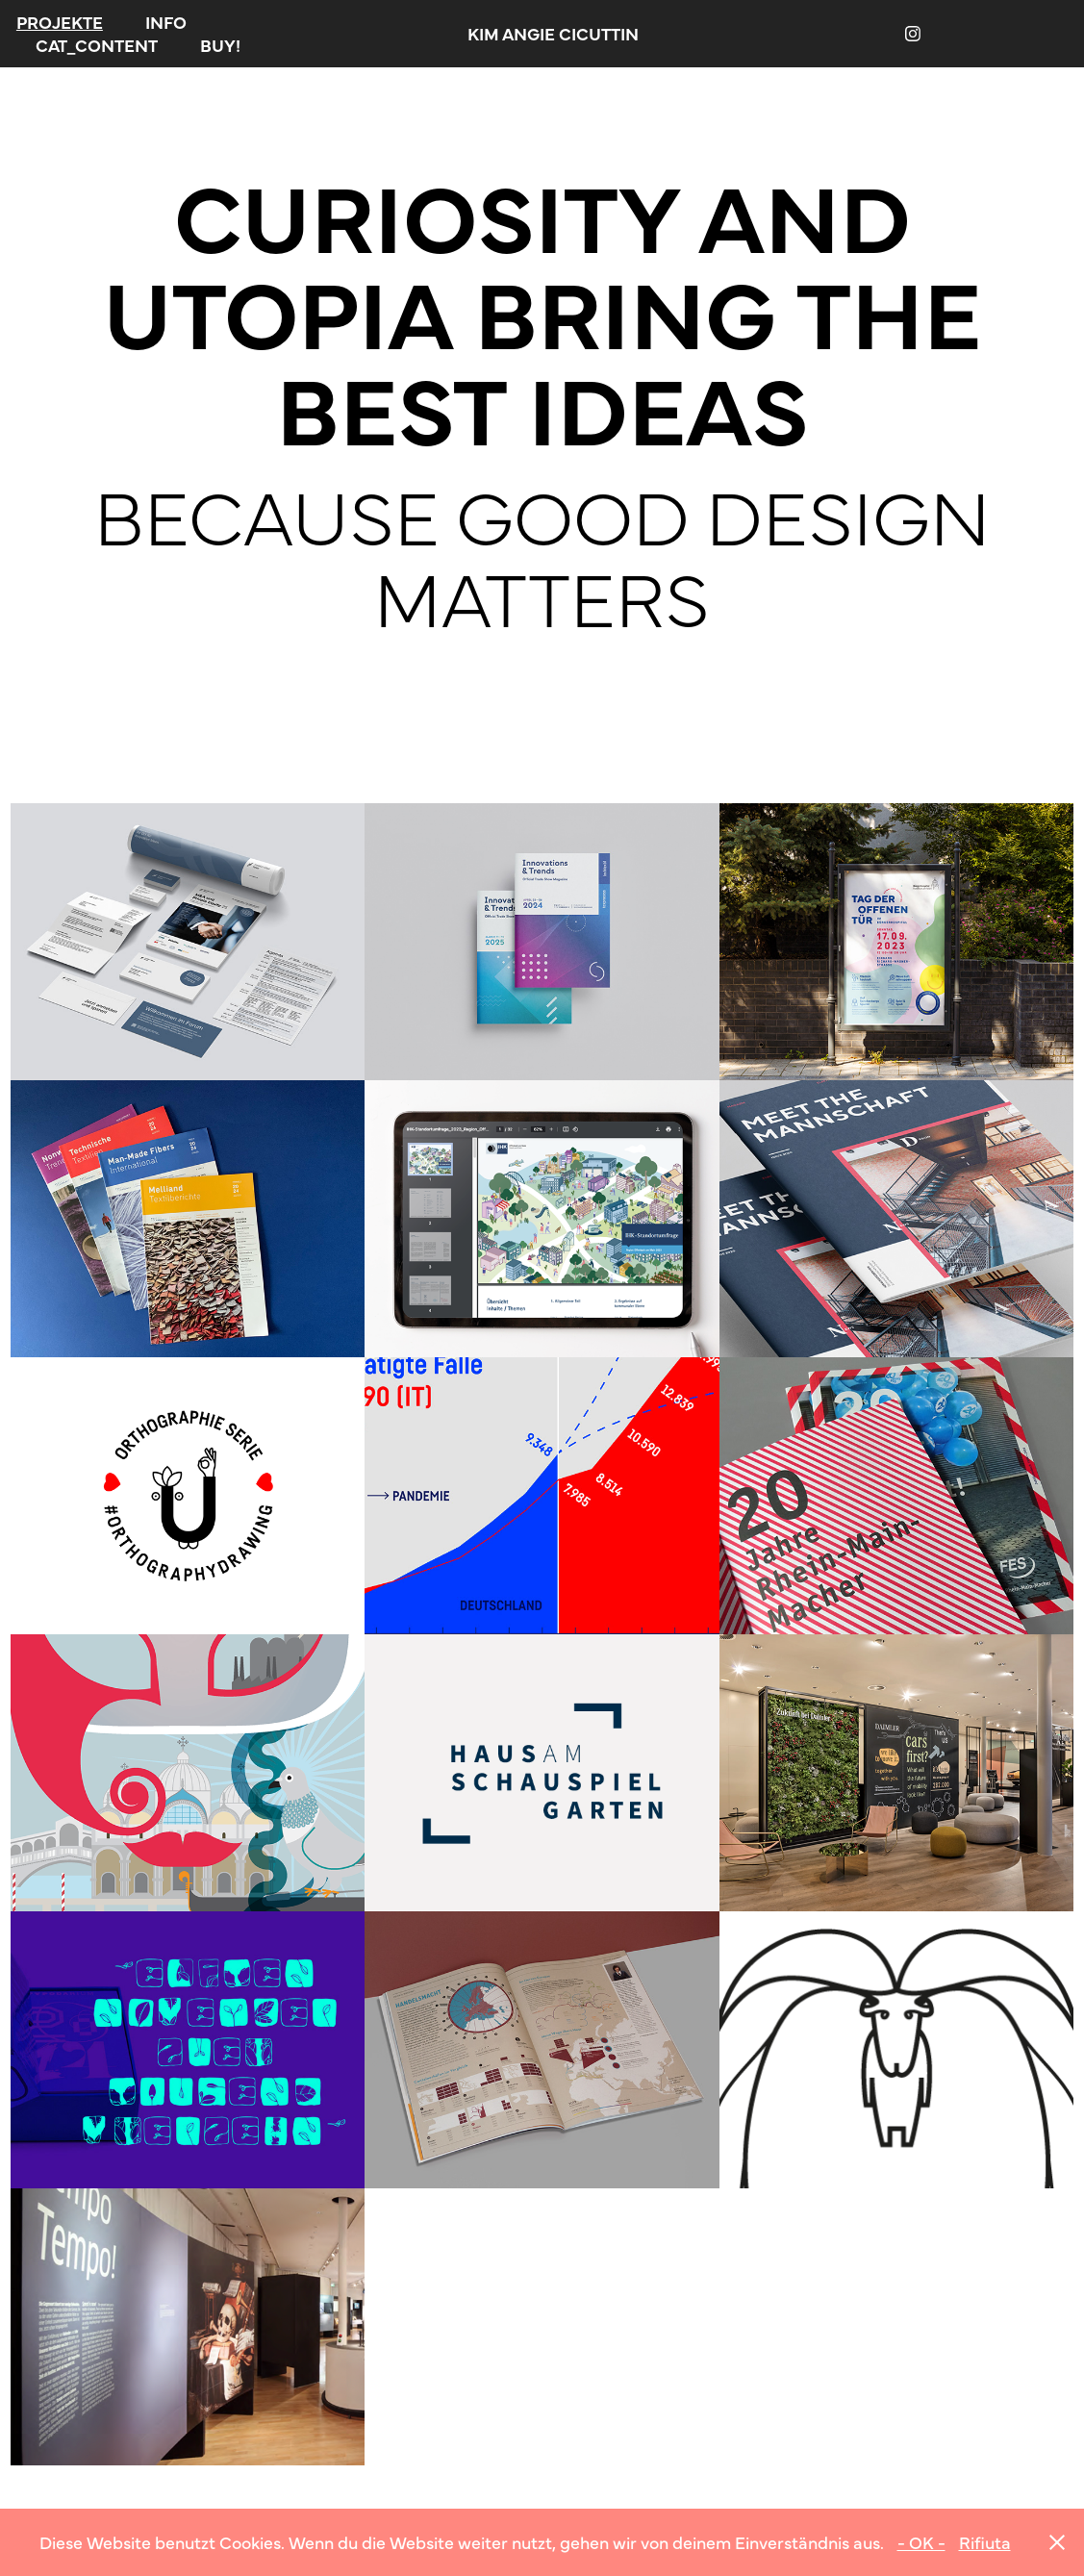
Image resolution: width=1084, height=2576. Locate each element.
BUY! (220, 45)
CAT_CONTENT (97, 45)
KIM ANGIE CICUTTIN (553, 33)
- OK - (921, 2542)
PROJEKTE (59, 22)
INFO (166, 22)
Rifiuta (985, 2542)
